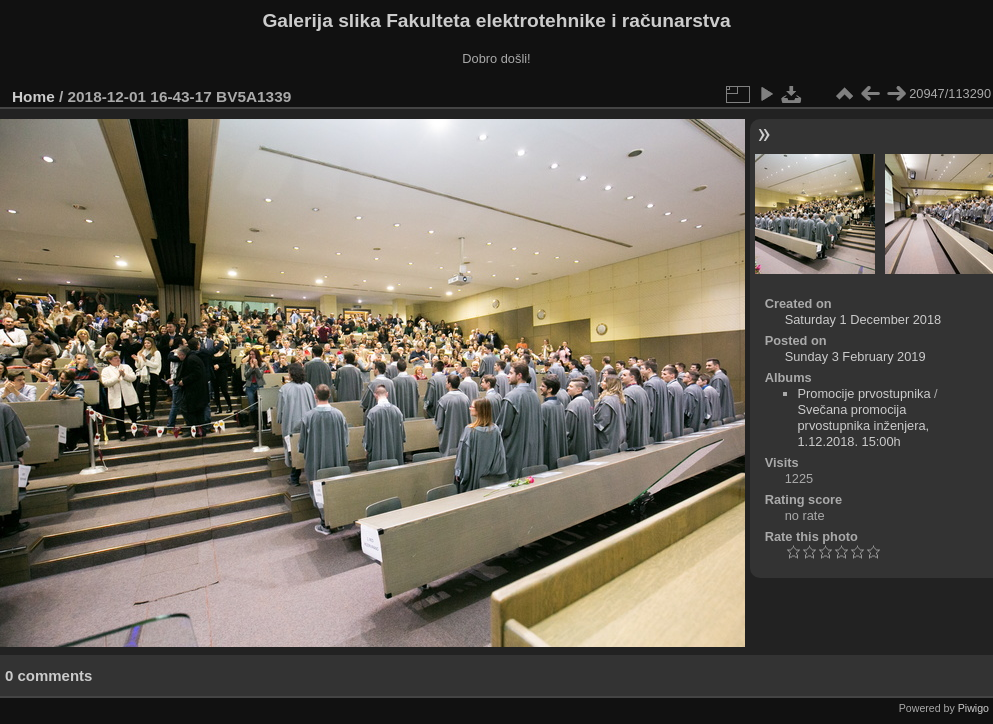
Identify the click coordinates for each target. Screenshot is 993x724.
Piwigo (973, 708)
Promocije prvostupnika (864, 393)
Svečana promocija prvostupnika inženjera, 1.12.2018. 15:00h (864, 425)
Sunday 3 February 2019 (855, 356)
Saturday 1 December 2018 (863, 319)
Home (33, 96)
